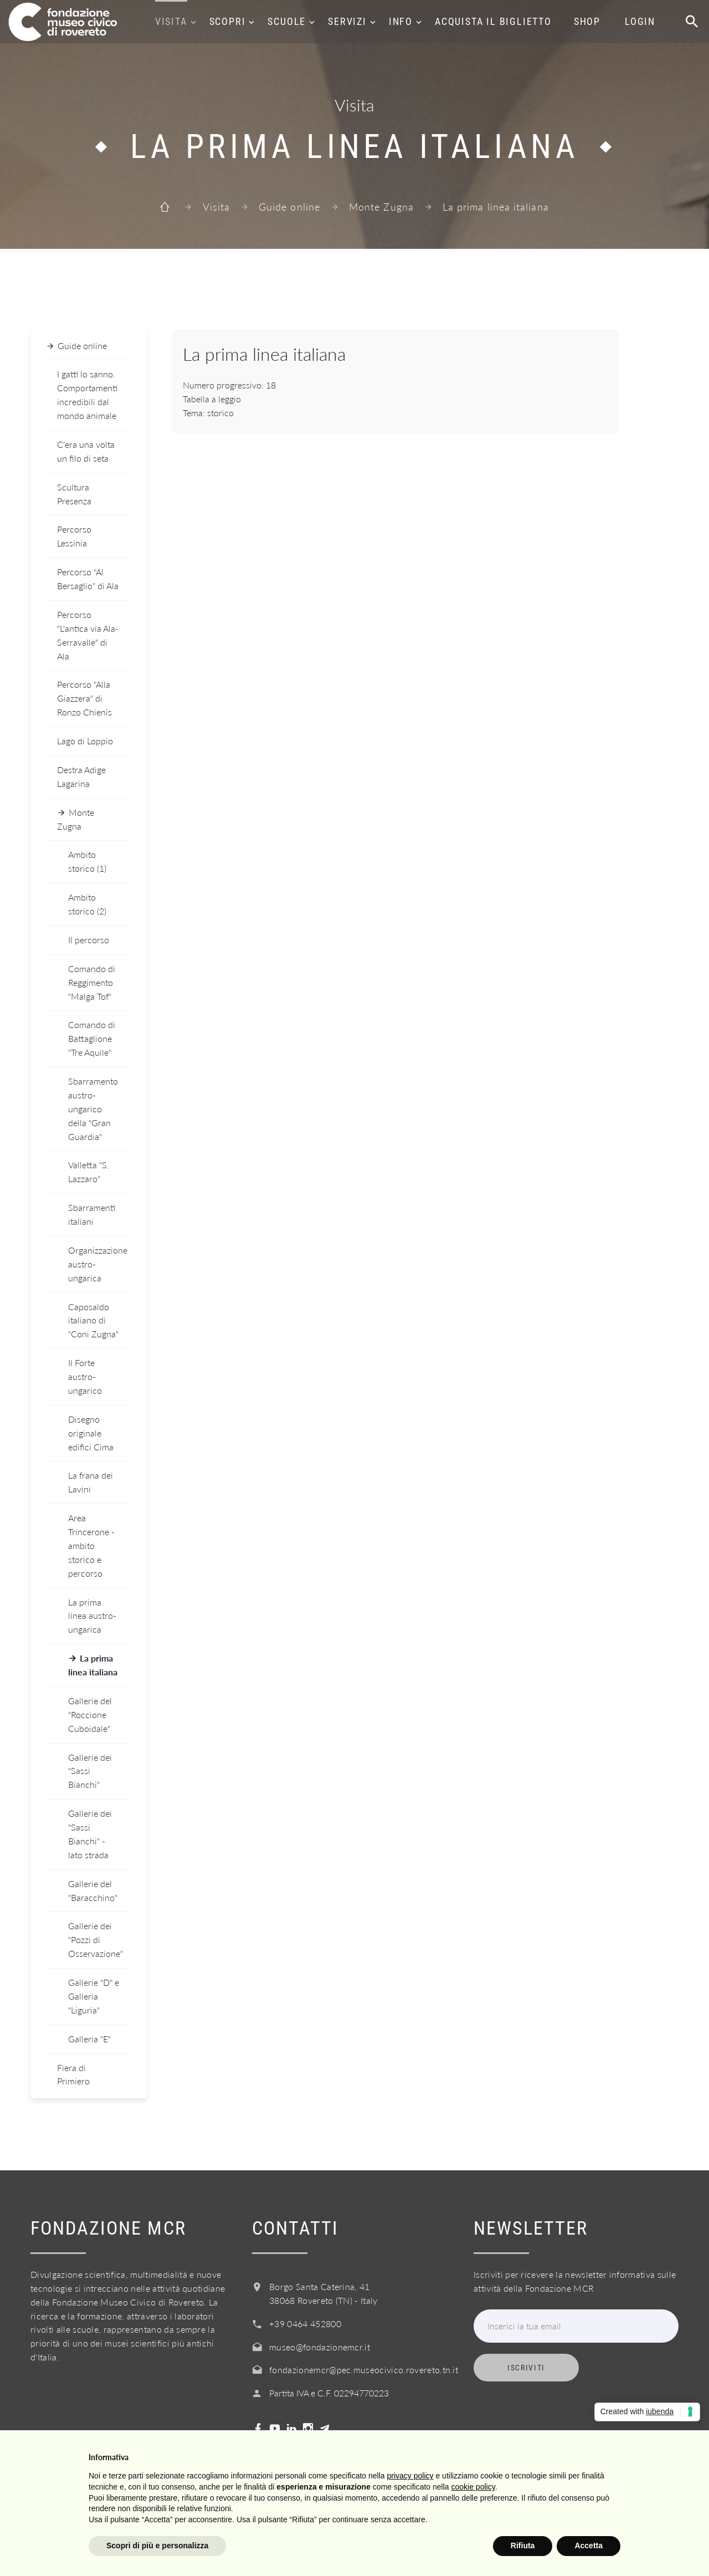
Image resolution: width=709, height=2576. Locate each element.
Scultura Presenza (74, 494)
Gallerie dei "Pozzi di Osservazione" (95, 1939)
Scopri (227, 21)
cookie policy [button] (473, 2486)
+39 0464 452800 (305, 2323)
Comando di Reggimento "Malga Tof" (91, 982)
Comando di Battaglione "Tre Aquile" (91, 1038)
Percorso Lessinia (74, 536)
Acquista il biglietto (493, 21)
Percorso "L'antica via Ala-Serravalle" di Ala (88, 635)
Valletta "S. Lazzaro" (88, 1171)
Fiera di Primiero (73, 2074)
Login (640, 21)
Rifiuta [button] (523, 2545)
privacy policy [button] (410, 2475)
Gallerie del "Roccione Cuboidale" (90, 1714)
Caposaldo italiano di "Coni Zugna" (93, 1320)
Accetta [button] (588, 2545)
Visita (171, 21)
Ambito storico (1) (87, 861)
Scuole (287, 21)
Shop (587, 21)
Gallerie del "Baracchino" (92, 1890)
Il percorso (88, 939)
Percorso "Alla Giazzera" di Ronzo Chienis (84, 698)
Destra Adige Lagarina (81, 776)
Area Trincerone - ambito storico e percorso (91, 1545)
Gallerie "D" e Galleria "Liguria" (93, 1996)
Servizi (347, 21)
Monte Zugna (381, 207)
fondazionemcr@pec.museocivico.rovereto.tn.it (363, 2369)
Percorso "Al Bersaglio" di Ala (88, 578)
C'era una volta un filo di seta (86, 451)
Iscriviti (526, 2367)
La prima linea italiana (92, 1665)
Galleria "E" (89, 2038)
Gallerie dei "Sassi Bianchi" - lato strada (90, 1834)
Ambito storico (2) (87, 904)
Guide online (289, 207)
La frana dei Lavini (90, 1482)
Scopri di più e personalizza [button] (157, 2545)
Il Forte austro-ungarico (85, 1376)
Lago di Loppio (85, 740)
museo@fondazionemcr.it (319, 2347)
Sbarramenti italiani (91, 1214)
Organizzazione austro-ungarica (97, 1264)
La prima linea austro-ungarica (92, 1616)
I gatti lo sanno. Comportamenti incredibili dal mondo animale (87, 395)
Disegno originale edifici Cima (91, 1433)
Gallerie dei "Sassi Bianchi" (90, 1771)
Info (401, 21)
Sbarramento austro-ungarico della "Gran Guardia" (93, 1109)
